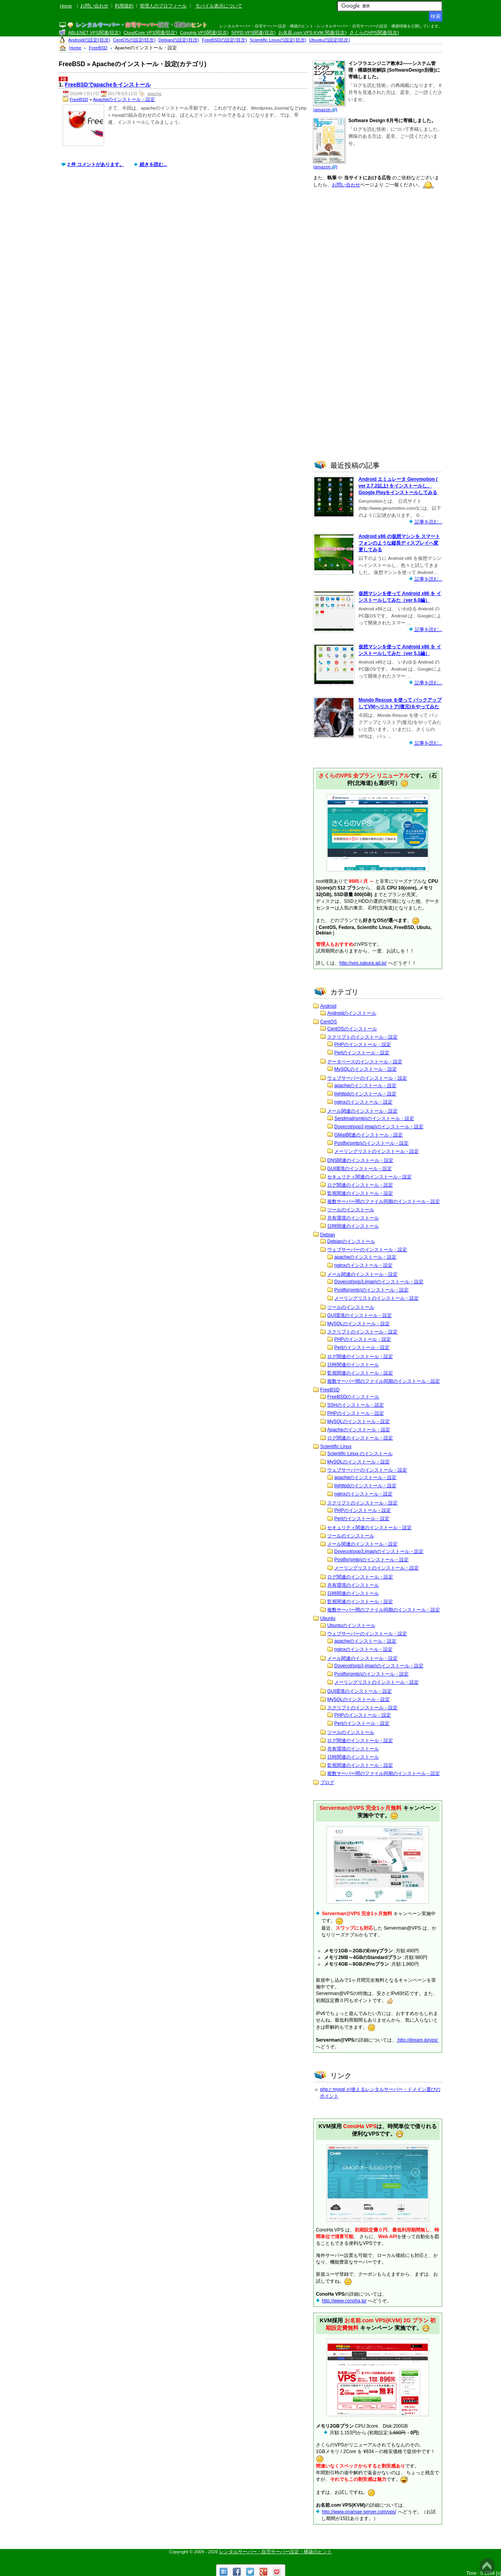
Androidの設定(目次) (89, 40)
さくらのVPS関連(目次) (374, 32)
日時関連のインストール (353, 1226)
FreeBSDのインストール (353, 1397)
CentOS (328, 1022)
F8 (63, 79)
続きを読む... (153, 164)
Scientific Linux (335, 1446)
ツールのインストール (350, 1209)
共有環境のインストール (353, 1218)
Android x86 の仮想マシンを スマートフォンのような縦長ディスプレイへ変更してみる (399, 543)
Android (328, 1006)
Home (66, 6)
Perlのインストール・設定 (361, 1052)
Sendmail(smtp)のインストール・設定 (374, 1118)
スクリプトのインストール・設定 (362, 1037)
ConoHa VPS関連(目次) (204, 32)
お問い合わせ (94, 6)
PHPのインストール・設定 (362, 1044)
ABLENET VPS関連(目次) (94, 32)
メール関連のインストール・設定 (362, 1111)
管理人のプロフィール (163, 6)
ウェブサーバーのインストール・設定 (367, 1078)
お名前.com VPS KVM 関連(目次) (312, 32)
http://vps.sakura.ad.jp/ (363, 963)
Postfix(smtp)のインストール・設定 (371, 1143)
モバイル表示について (218, 6)
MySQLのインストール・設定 (365, 1069)
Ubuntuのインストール (351, 1625)
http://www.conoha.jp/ (344, 2301)
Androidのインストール (351, 1013)
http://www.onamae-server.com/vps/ (359, 2512)
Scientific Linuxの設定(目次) (278, 40)
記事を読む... (428, 522)
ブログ (327, 1782)
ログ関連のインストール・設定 (360, 1185)
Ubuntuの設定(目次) (329, 40)
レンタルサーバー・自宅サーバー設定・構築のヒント (275, 2551)
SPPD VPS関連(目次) (253, 32)
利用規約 (124, 6)
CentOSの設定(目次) (134, 40)
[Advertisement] (185, 242)
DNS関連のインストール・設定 (360, 1160)
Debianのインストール (351, 1241)
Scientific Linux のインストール (360, 1453)
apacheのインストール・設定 (365, 1085)
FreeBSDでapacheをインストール (108, 84)
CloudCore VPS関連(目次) (150, 32)
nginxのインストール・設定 (363, 1102)
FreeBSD (79, 99)
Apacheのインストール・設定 (124, 99)
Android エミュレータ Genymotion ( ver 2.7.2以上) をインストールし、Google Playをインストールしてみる (398, 485)
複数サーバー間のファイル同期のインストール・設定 (383, 1201)
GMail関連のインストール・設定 (368, 1135)
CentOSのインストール (352, 1029)
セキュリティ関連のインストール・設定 (369, 1177)
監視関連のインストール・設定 (360, 1193)
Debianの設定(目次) (179, 40)
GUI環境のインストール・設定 (359, 1168)
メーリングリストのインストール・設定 (376, 1151)
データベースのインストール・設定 (364, 1061)
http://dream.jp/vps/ (417, 2040)
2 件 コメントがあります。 (95, 164)
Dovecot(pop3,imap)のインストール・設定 (379, 1126)
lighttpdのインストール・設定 (365, 1094)
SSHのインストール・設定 (355, 1405)
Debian (327, 1234)
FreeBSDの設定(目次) (224, 40)
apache (155, 93)
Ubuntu (327, 1618)
